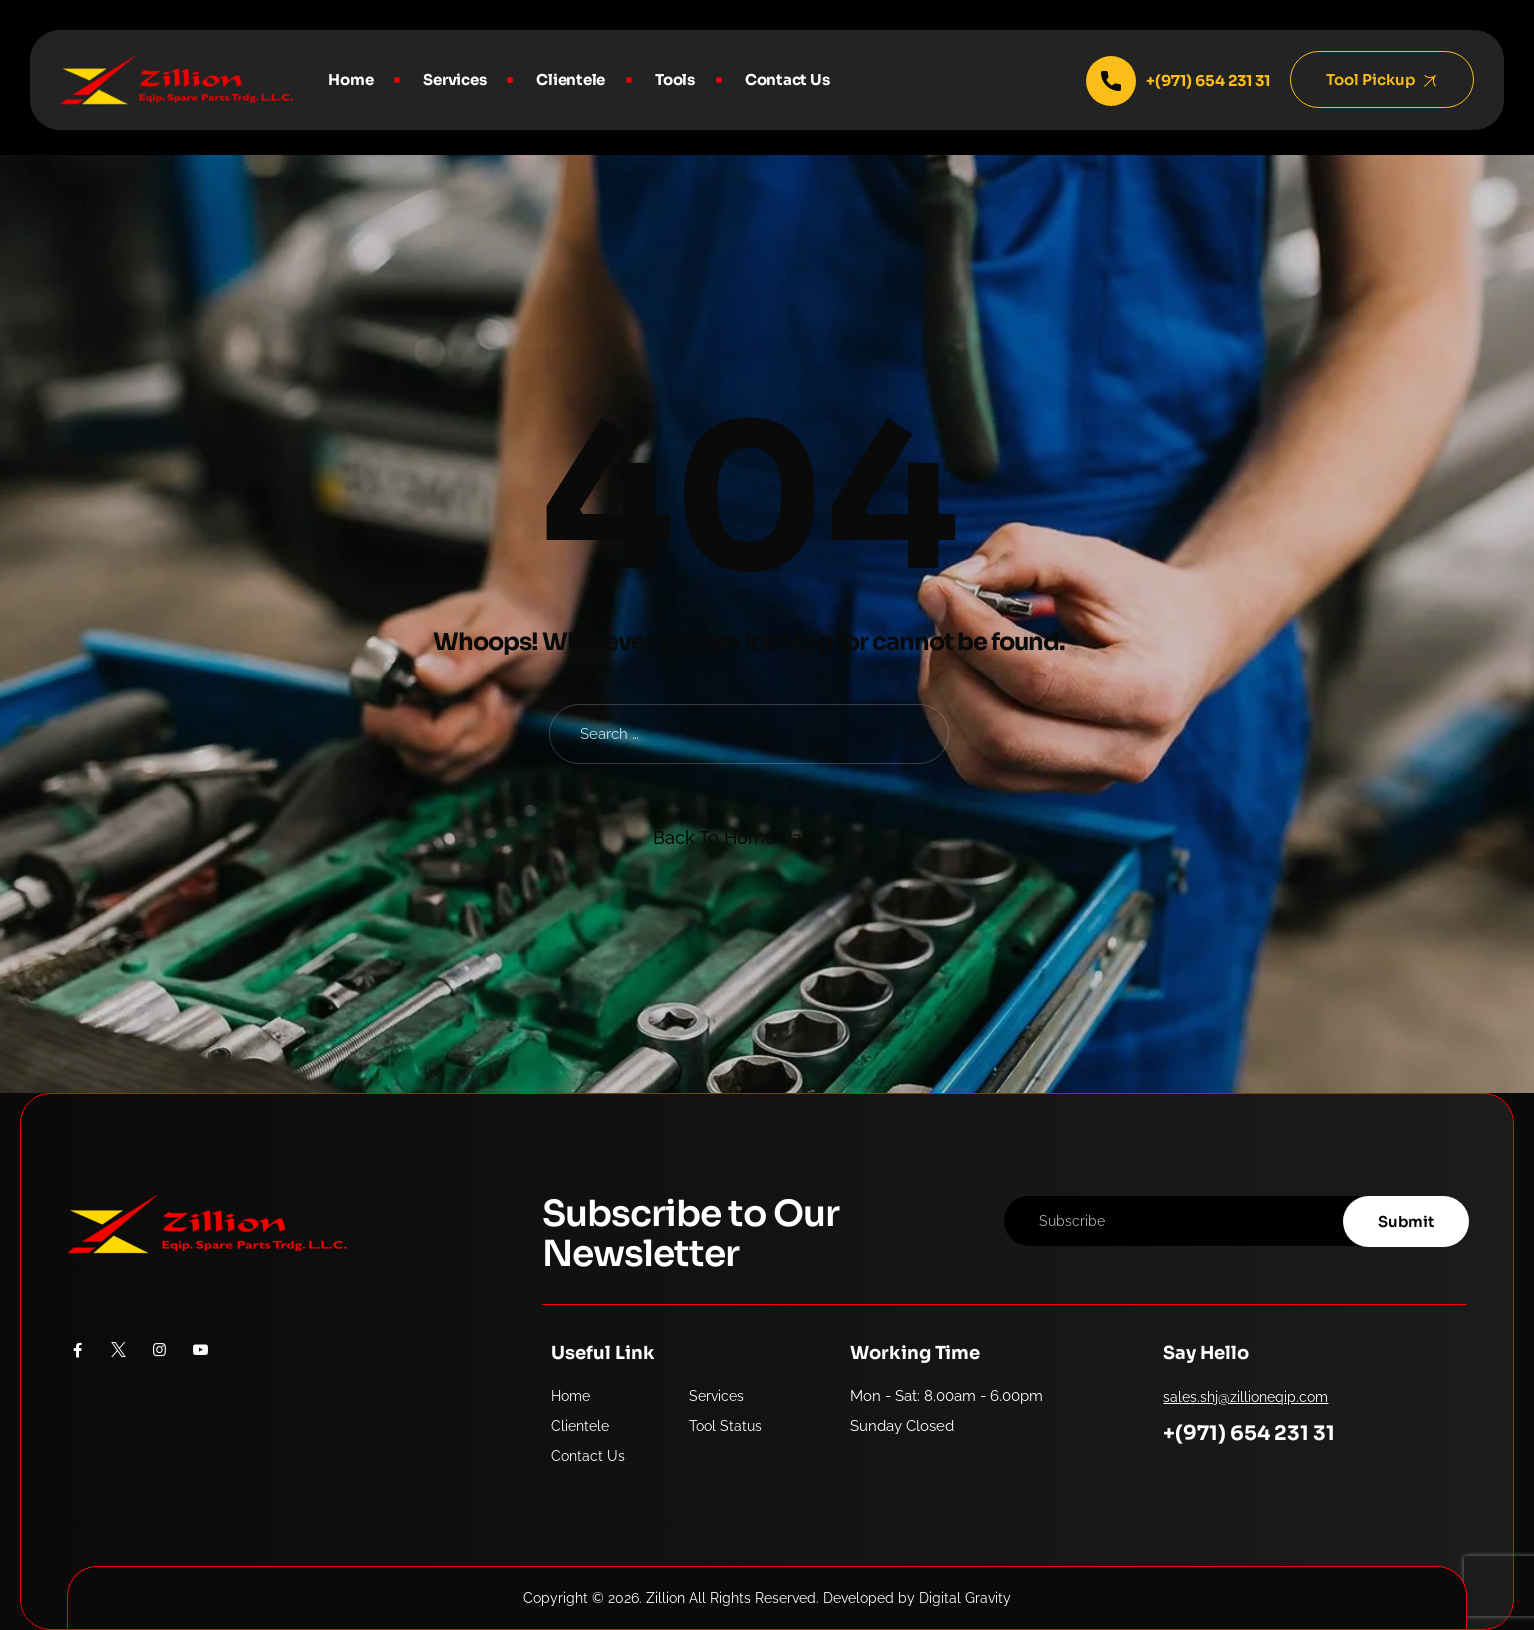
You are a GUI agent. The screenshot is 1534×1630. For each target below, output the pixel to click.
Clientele (570, 79)
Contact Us (787, 79)
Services (454, 79)
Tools (675, 79)
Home (350, 79)
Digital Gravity (965, 1598)
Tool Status (725, 1426)
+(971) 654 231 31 (1249, 1433)
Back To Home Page (738, 837)
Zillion (665, 1598)
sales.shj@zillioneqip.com (1245, 1397)
